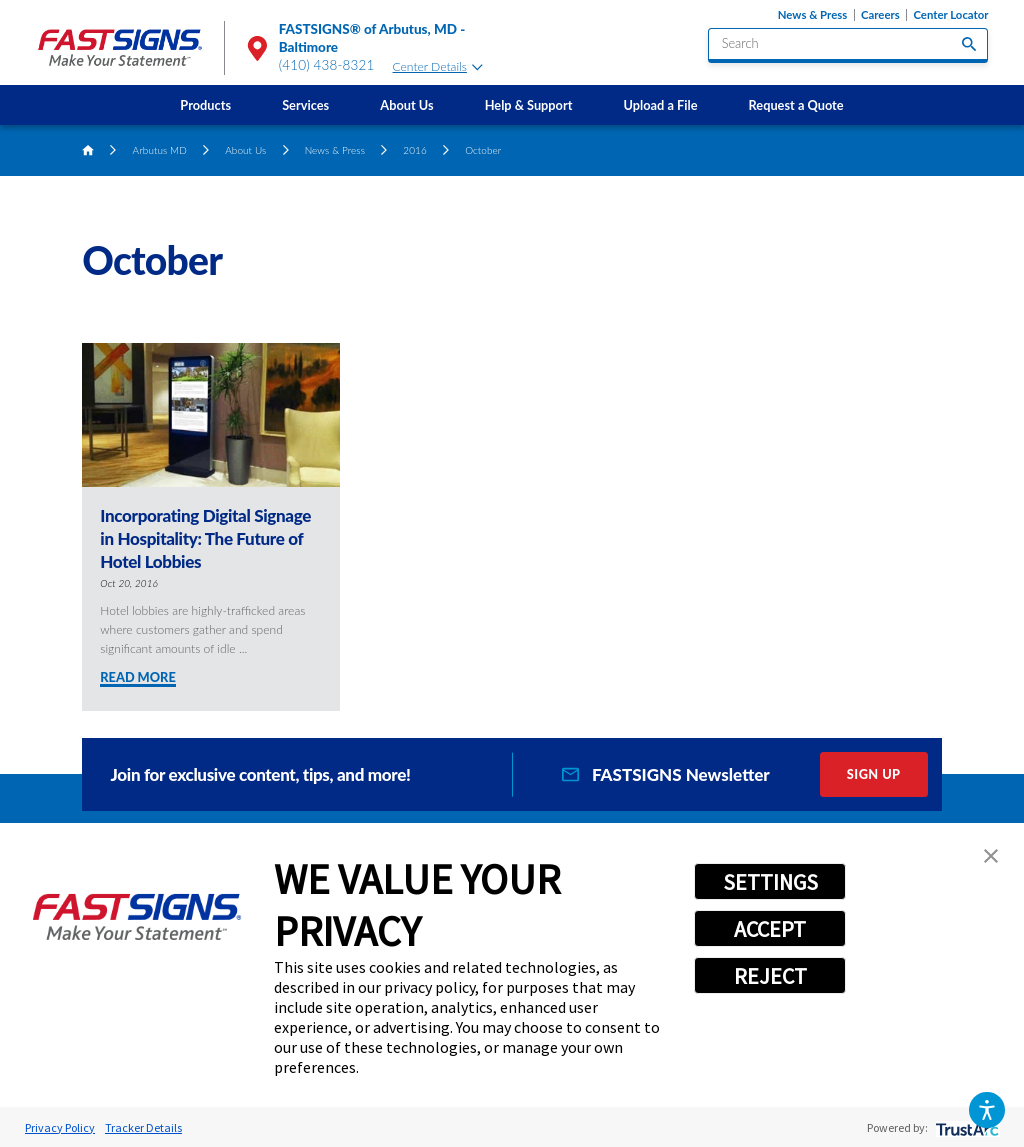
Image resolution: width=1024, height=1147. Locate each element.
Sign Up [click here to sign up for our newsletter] (874, 774)
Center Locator (950, 15)
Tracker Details (143, 1127)
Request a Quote (796, 105)
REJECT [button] (770, 976)
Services (305, 105)
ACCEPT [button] (770, 929)
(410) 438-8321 (327, 65)
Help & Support (529, 105)
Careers (880, 15)
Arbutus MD (160, 150)
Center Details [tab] (438, 66)
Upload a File (661, 105)
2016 (414, 150)
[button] (986, 1109)
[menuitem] (206, 105)
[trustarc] (965, 1127)
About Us (406, 105)
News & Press (812, 15)
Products (205, 105)
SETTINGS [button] (770, 882)
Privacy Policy (60, 1127)
